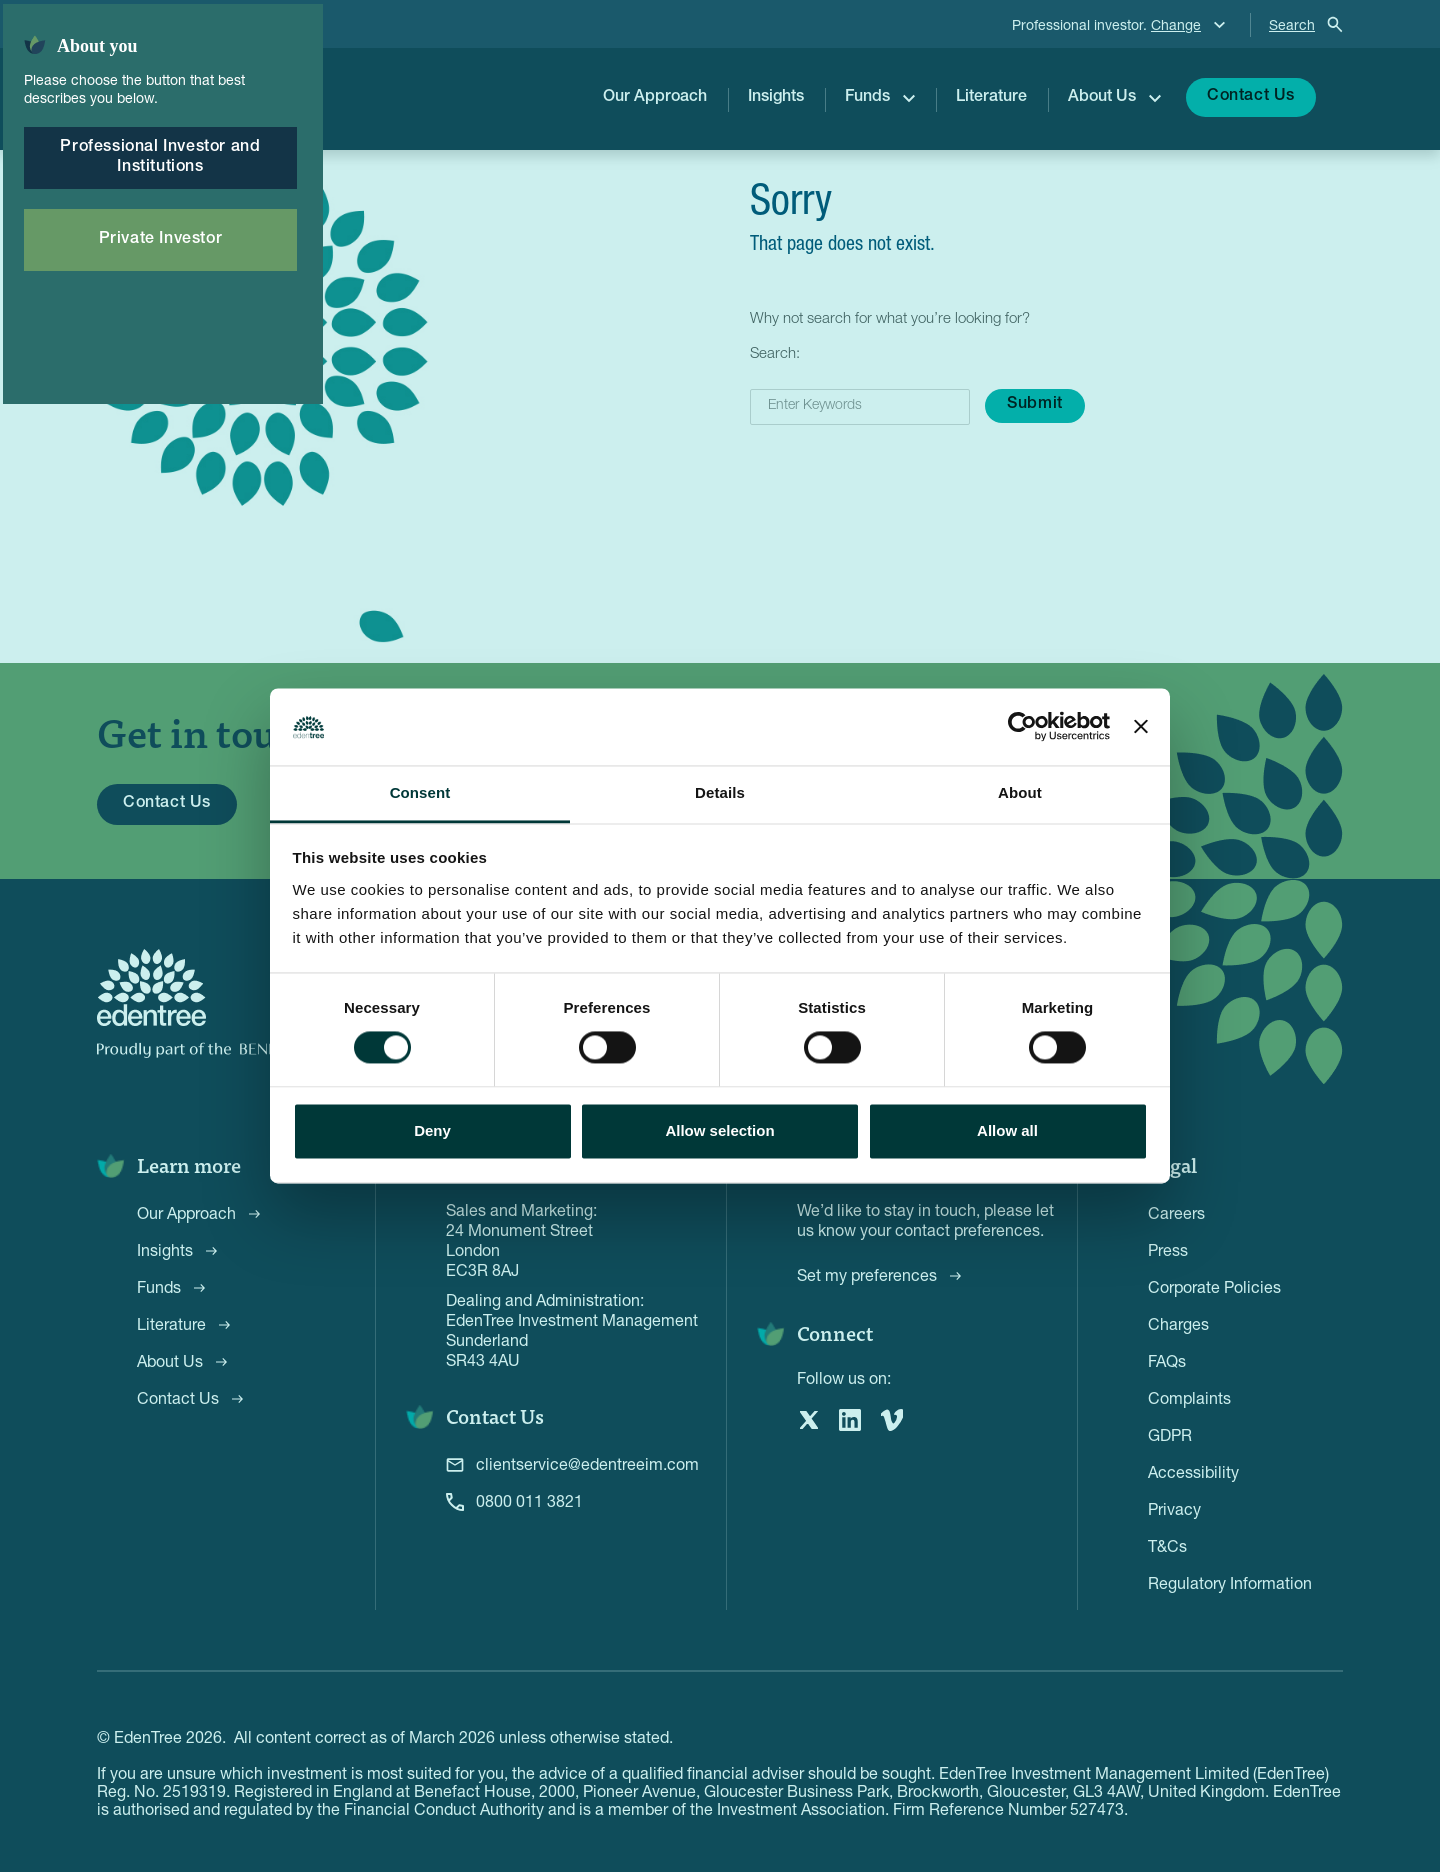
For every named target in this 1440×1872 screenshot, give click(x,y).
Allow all (1007, 1130)
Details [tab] (720, 792)
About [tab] (1020, 792)
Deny (432, 1130)
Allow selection (719, 1130)
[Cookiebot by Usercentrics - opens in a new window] (1022, 727)
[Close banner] (1141, 727)
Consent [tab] (420, 792)
